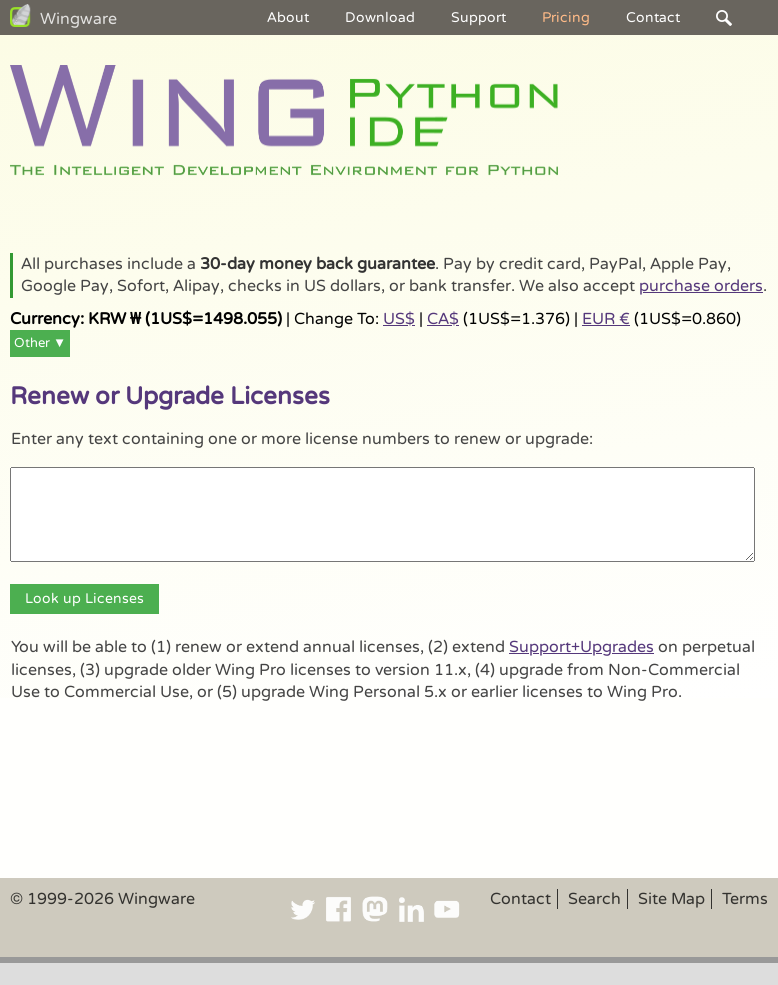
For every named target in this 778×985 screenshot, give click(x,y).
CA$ (443, 319)
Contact (653, 17)
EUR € (606, 319)
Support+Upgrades (581, 647)
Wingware (78, 19)
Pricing (566, 17)
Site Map (671, 899)
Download (380, 17)
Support (478, 17)
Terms (745, 899)
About (288, 17)
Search (594, 899)
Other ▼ (40, 343)
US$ (399, 319)
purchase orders (701, 286)
